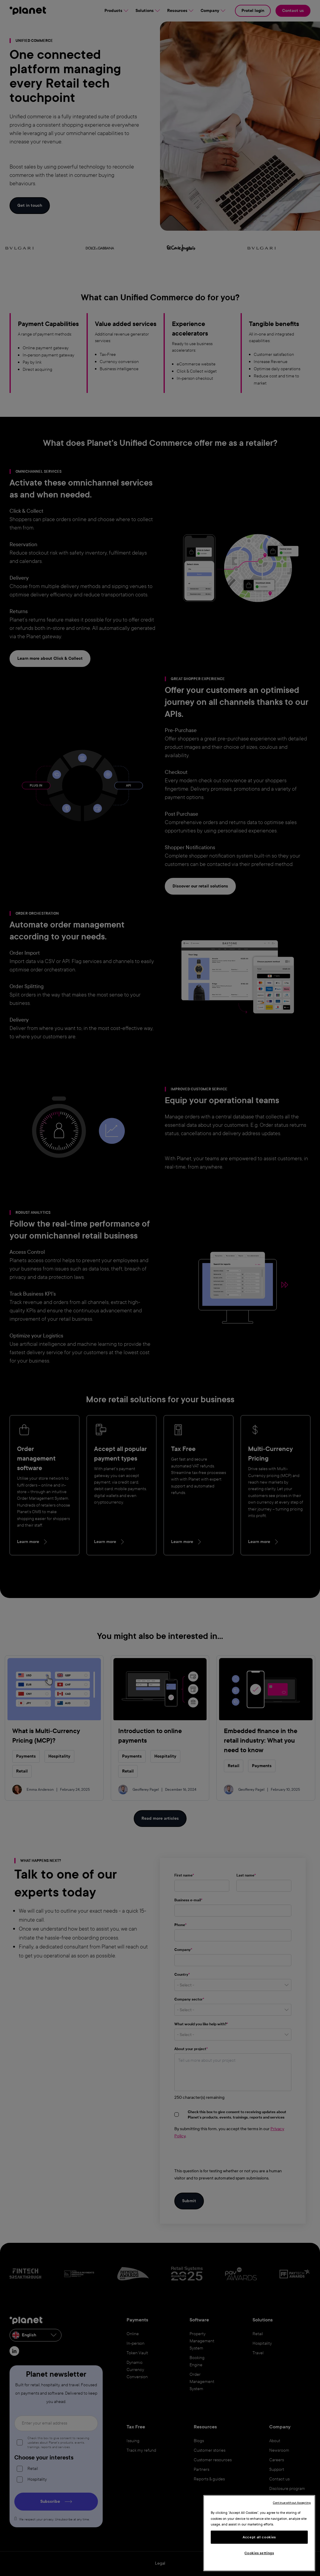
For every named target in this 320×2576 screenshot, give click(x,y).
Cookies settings (259, 2553)
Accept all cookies (259, 2537)
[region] (259, 2533)
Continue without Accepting (292, 2503)
